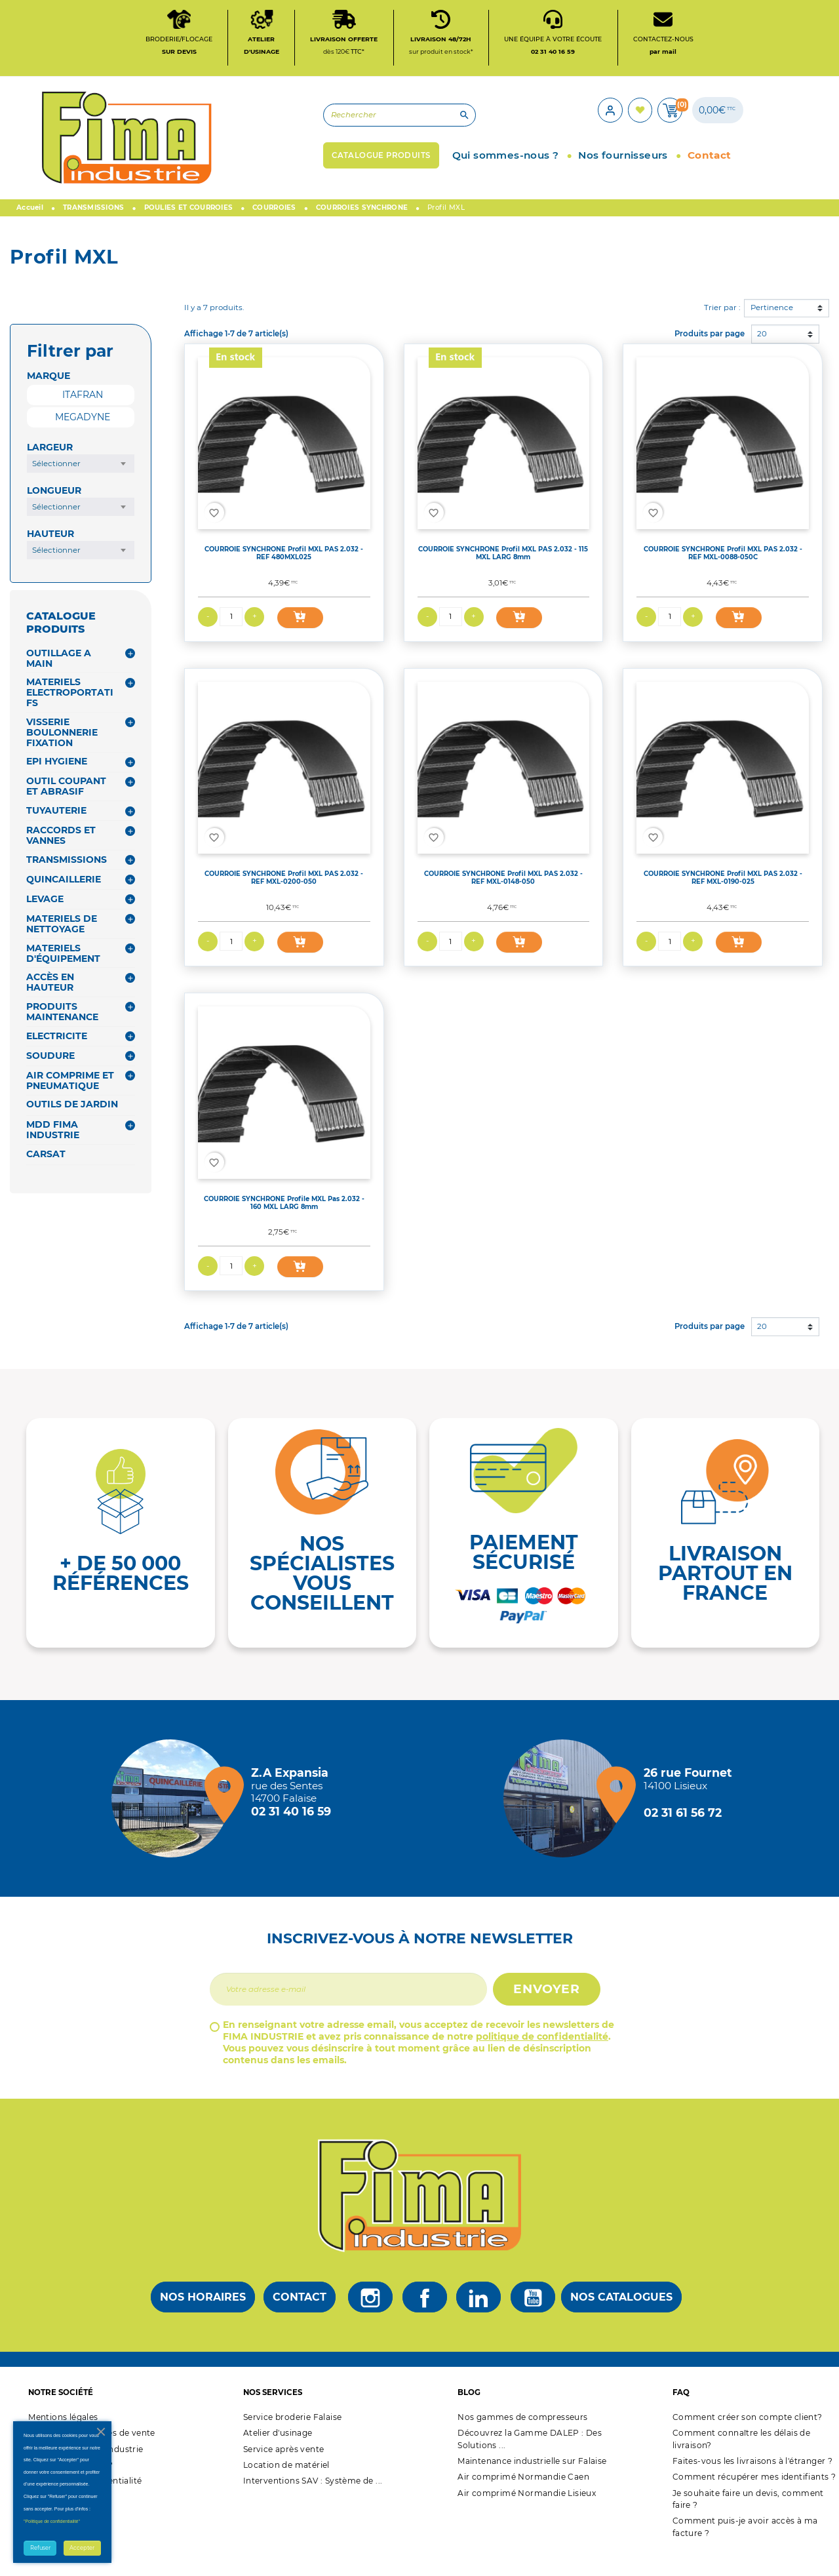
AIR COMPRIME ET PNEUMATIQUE (70, 1102)
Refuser (40, 2548)
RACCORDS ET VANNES (61, 858)
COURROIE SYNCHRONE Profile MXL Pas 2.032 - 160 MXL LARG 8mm (284, 1225)
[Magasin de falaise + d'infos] (173, 1821)
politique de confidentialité (542, 2059)
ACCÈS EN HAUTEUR (50, 1005)
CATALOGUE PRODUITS (61, 645)
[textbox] (80, 486)
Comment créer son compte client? (748, 2440)
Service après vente (283, 2471)
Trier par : (722, 329)
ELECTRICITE (56, 1058)
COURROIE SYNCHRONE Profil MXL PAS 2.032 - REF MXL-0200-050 (284, 900)
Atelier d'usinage (278, 2456)
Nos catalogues (621, 2320)
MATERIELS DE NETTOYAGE (61, 946)
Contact (299, 2320)
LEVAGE (45, 922)
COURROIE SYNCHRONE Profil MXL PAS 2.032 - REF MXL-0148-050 (503, 900)
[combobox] (80, 486)
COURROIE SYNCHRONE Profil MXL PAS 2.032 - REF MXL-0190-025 (723, 900)
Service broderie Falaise (292, 2440)
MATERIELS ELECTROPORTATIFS (69, 715)
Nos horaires (203, 2320)
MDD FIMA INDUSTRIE (52, 1152)
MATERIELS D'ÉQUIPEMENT (63, 975)
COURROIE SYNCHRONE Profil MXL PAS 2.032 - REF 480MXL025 (284, 576)
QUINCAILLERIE (63, 901)
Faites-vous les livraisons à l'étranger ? (752, 2484)
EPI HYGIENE (56, 784)
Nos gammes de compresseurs (522, 2440)
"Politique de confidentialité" (52, 2521)
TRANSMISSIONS (66, 882)
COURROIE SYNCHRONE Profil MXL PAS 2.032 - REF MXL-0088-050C (723, 576)
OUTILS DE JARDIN (72, 1127)
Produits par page (709, 356)
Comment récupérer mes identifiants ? (754, 2500)
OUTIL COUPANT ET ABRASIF (66, 809)
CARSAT (46, 1177)
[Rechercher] (291, 130)
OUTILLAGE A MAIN (58, 680)
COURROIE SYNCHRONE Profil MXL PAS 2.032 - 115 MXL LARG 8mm (503, 576)
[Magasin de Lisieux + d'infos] (565, 1821)
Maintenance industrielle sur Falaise (532, 2484)
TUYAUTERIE (56, 833)
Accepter (81, 2548)
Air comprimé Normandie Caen (523, 2500)
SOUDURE (50, 1078)
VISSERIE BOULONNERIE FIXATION (62, 754)
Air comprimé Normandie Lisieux (527, 2515)
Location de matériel (286, 2488)
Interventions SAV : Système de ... (313, 2503)
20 (762, 356)
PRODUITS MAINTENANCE (62, 1033)
